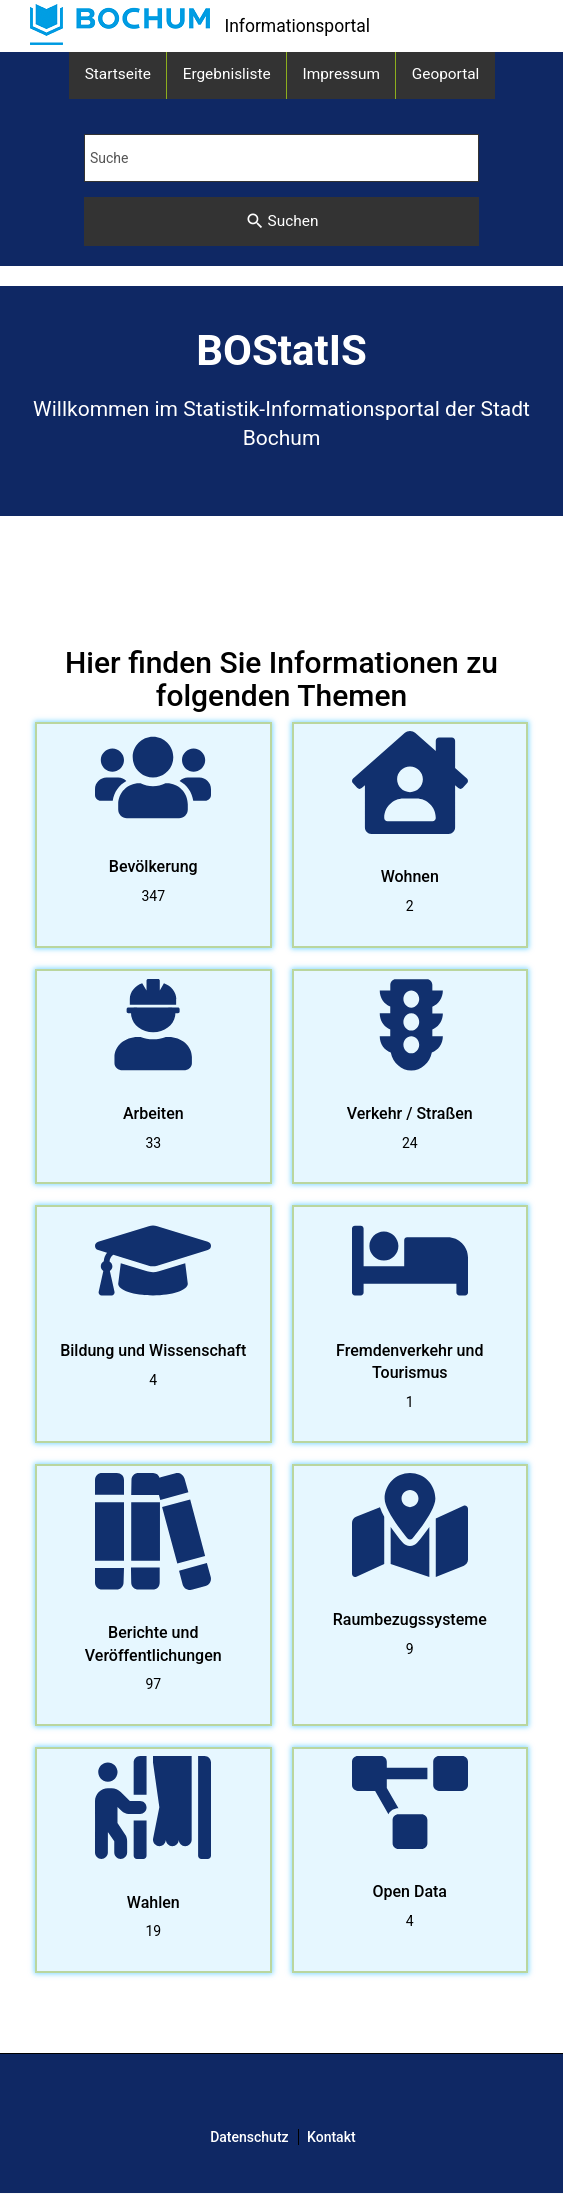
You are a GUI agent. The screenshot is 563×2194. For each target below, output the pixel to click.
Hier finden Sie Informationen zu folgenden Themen (281, 679)
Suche (109, 158)
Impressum (341, 74)
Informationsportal (297, 26)
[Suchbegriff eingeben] (281, 158)
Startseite (118, 74)
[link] (120, 24)
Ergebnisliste (227, 74)
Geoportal (446, 74)
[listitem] (153, 835)
